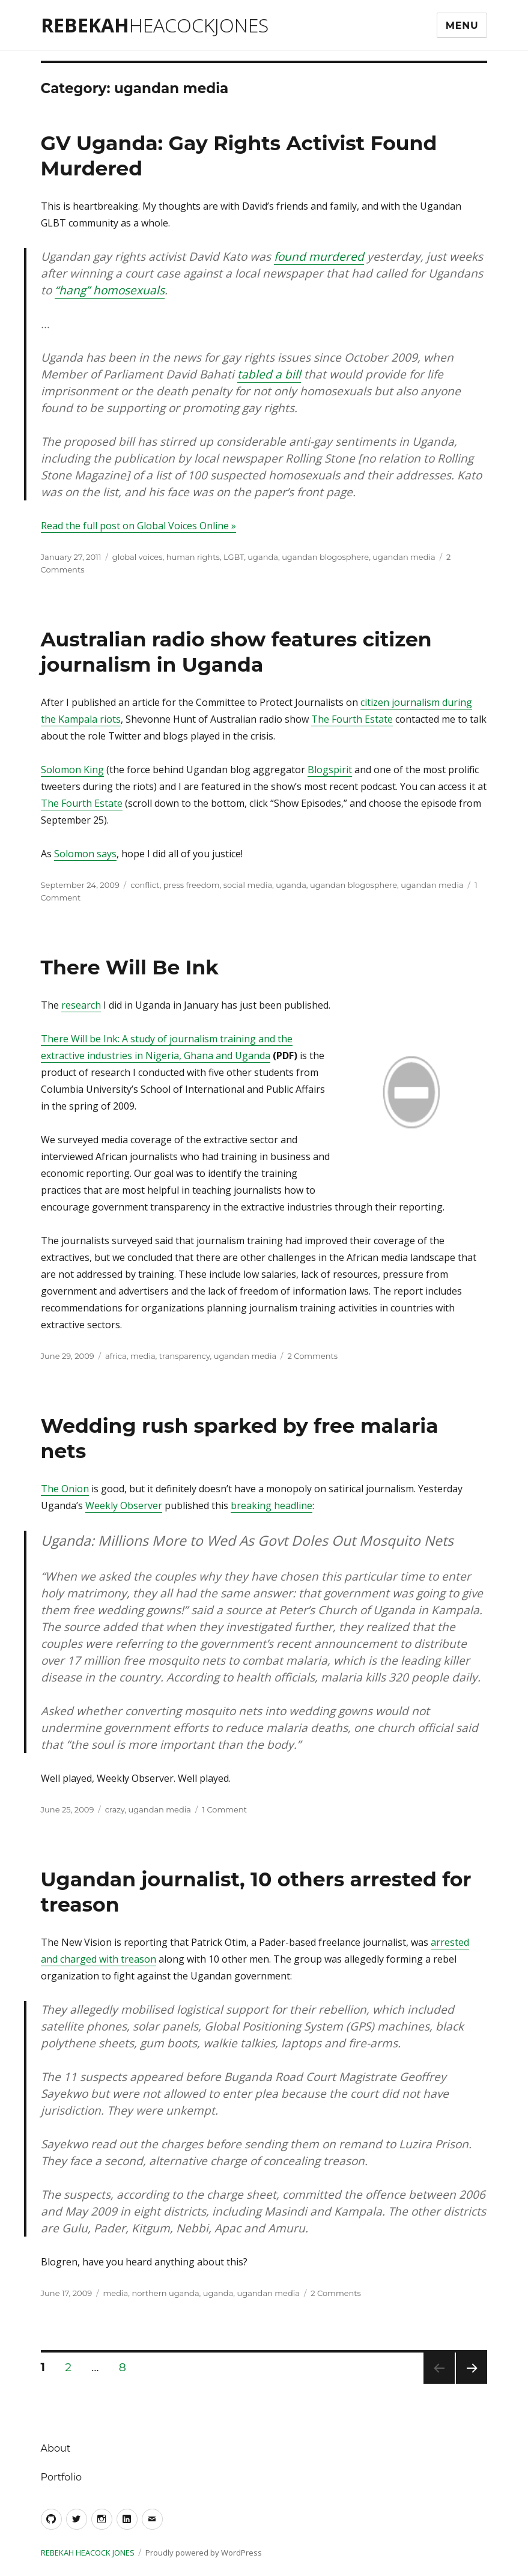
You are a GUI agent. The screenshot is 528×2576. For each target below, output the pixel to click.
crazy (115, 1809)
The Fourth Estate (352, 719)
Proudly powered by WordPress (203, 2552)
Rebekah (155, 25)
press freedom (191, 885)
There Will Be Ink (130, 967)
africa (116, 1356)
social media (247, 885)
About (56, 2448)
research (81, 1005)
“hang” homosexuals (110, 290)
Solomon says (85, 853)
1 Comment (224, 1809)
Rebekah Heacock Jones (88, 2552)
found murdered (319, 256)
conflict (144, 885)
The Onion (65, 1488)
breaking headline (271, 1505)
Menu (462, 25)
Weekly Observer (123, 1505)
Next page (471, 2383)
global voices (137, 557)
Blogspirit (330, 769)
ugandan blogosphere (325, 557)
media (143, 1356)
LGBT (233, 557)
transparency (184, 1356)
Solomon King (72, 769)
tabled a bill (269, 374)
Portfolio (61, 2477)
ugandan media (403, 557)
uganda (262, 557)
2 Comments (312, 1356)
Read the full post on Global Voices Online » (138, 525)
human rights (193, 557)
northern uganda (165, 2293)
